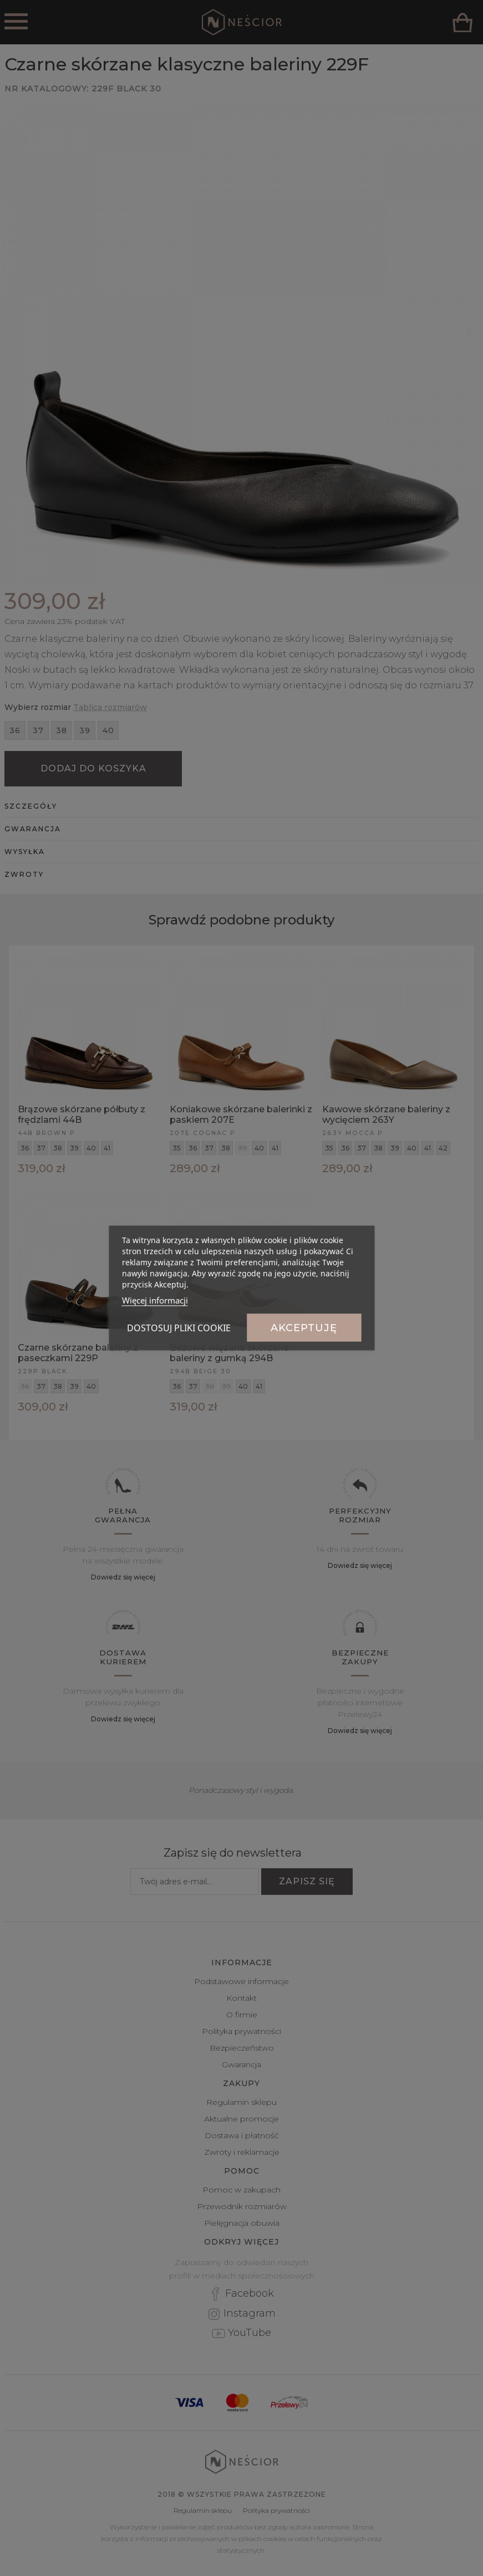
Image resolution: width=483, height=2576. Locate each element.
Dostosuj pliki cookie (179, 1328)
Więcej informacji (155, 1300)
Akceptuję (304, 1328)
